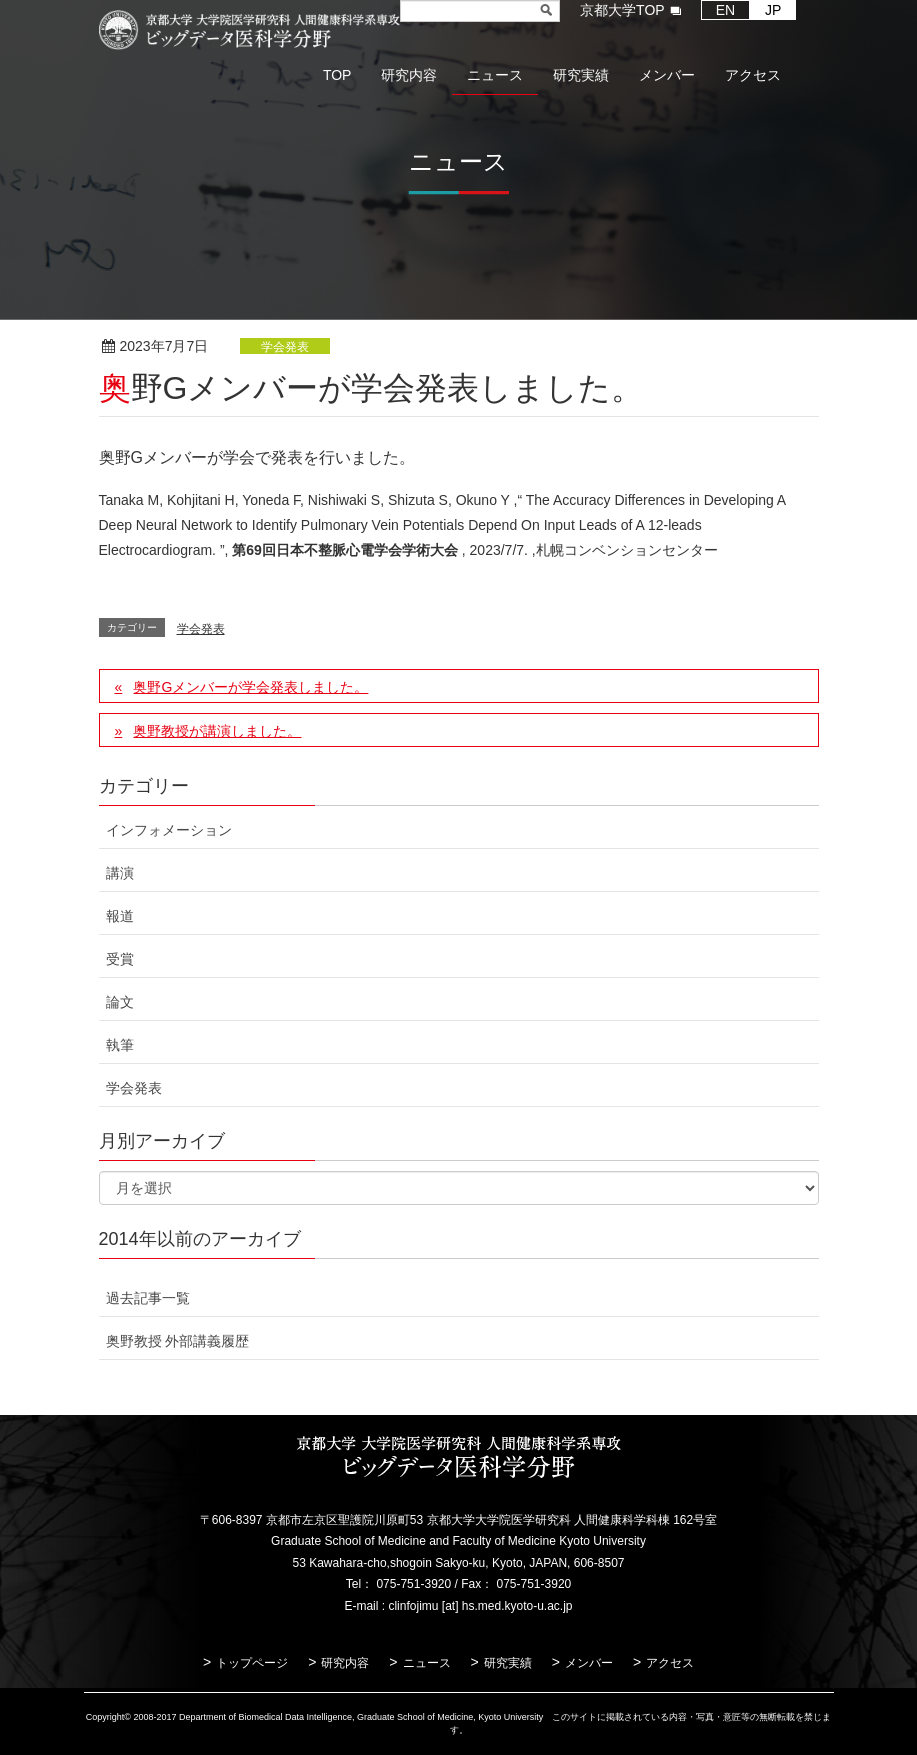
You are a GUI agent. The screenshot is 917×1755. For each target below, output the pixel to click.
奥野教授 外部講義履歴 (178, 1341)
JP (773, 10)
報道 (120, 916)
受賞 (120, 959)
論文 (120, 1002)
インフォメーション (169, 830)
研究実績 (508, 1663)
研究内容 (345, 1663)
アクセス (670, 1663)
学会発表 (285, 347)
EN (725, 10)
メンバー (589, 1663)
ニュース (427, 1663)
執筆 (120, 1045)
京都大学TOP (622, 10)
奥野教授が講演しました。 (217, 731)
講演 (120, 873)
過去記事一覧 (148, 1298)
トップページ (252, 1663)
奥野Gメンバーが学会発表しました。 (250, 687)
